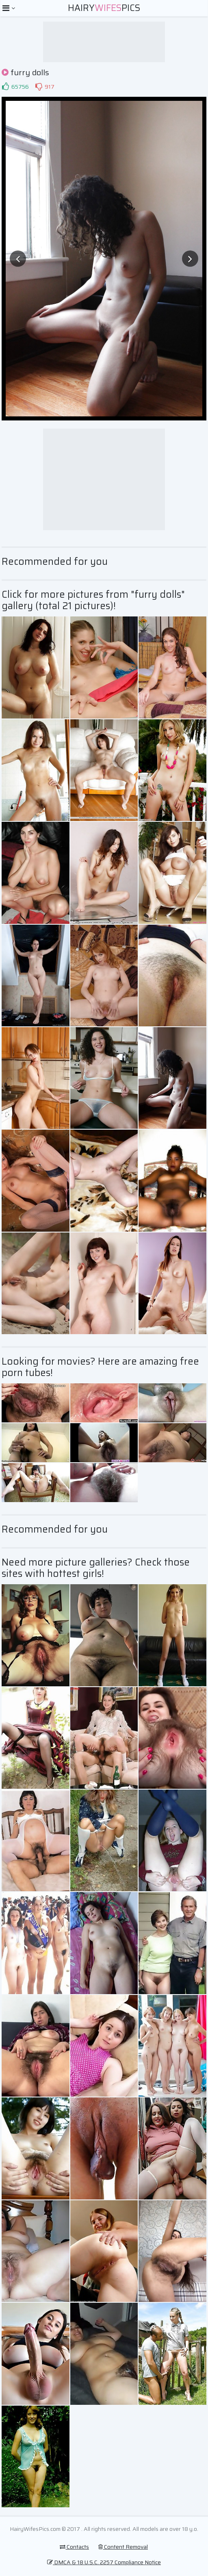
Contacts (74, 2546)
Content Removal (123, 2546)
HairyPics (104, 8)
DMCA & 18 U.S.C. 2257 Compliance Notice (104, 2562)
